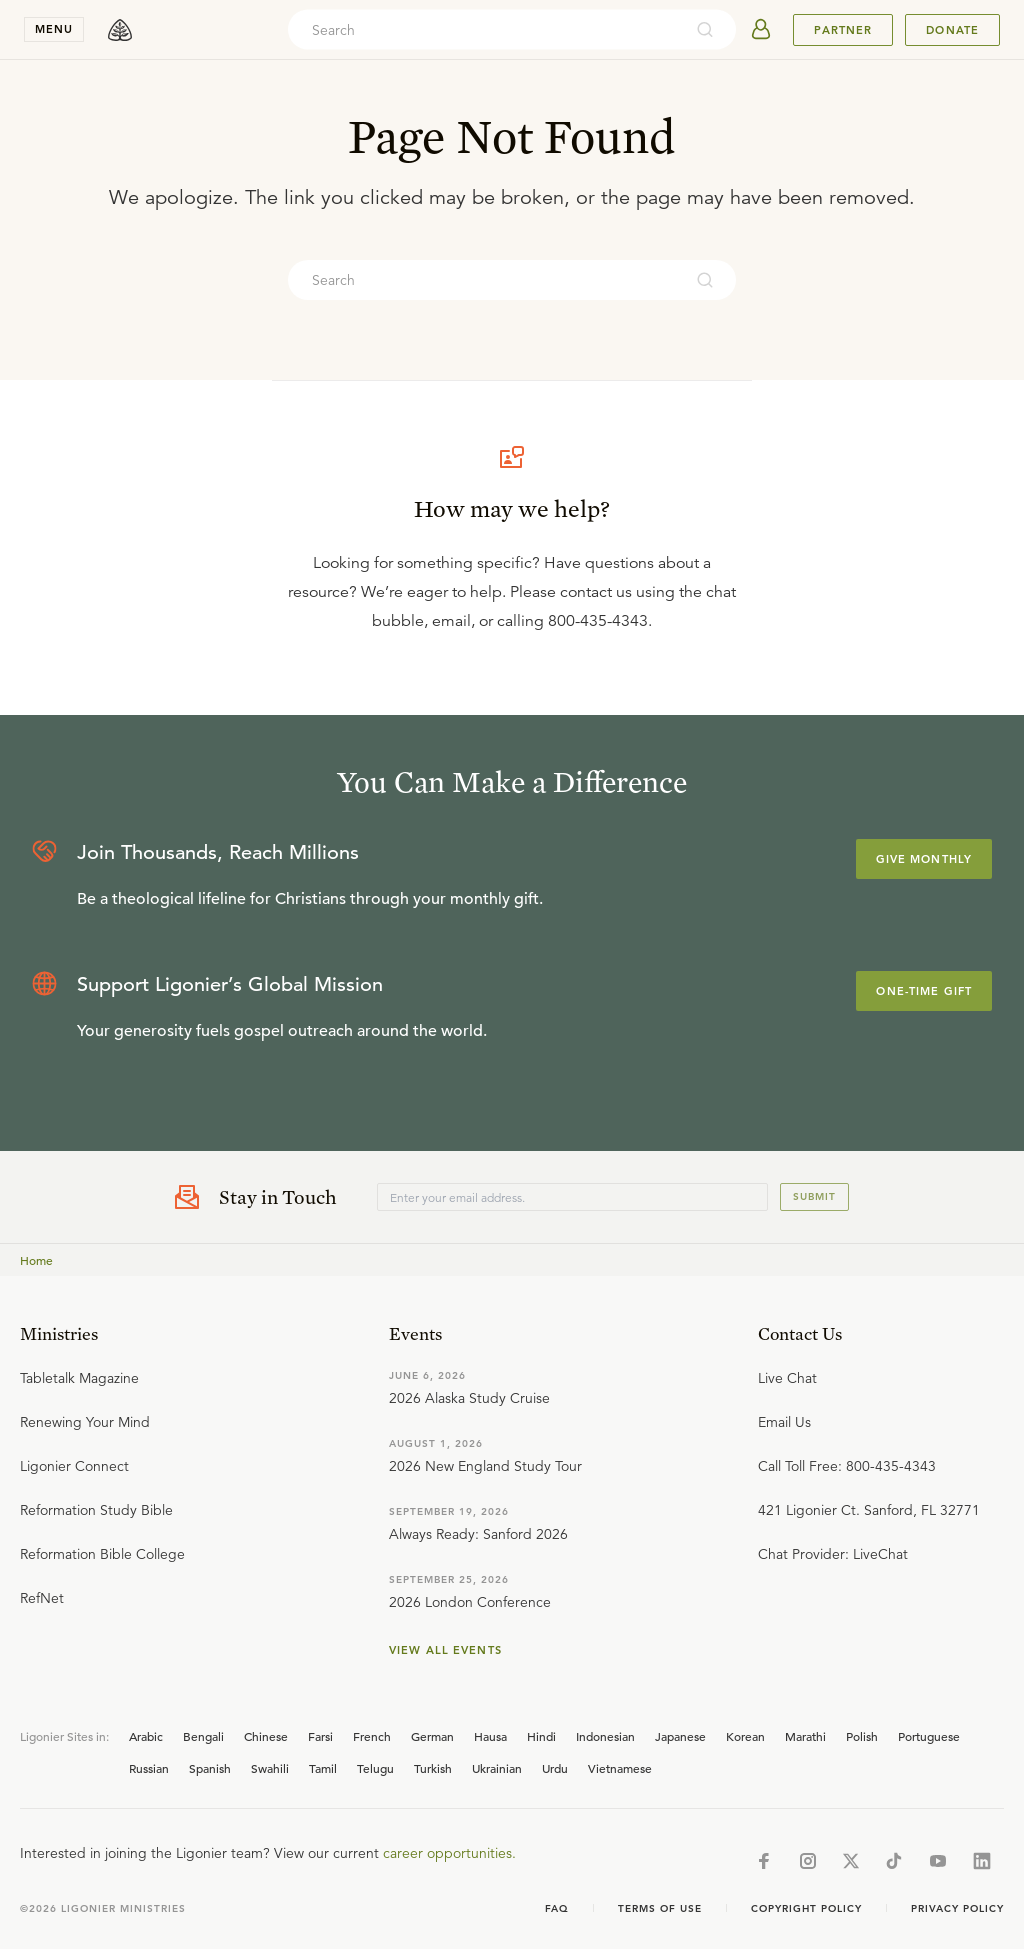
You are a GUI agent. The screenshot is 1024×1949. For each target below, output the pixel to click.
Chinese (266, 1736)
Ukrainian (497, 1768)
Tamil (323, 1768)
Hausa (490, 1736)
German (432, 1736)
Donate (952, 30)
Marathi (805, 1736)
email (451, 621)
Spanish (210, 1768)
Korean (745, 1736)
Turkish (433, 1768)
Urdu (555, 1768)
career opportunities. (449, 1853)
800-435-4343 (598, 621)
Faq (557, 1908)
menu (54, 29)
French (372, 1736)
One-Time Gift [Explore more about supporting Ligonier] (924, 991)
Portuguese (929, 1736)
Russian (149, 1768)
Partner (843, 30)
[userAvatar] (761, 30)
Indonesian (605, 1736)
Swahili (270, 1768)
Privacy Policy (957, 1908)
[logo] (120, 30)
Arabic (146, 1736)
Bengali (203, 1736)
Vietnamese (620, 1768)
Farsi (320, 1736)
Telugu (375, 1768)
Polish (862, 1736)
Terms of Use (660, 1908)
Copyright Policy (806, 1908)
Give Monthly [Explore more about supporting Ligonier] (924, 859)
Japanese (680, 1736)
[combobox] (485, 30)
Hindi (541, 1736)
